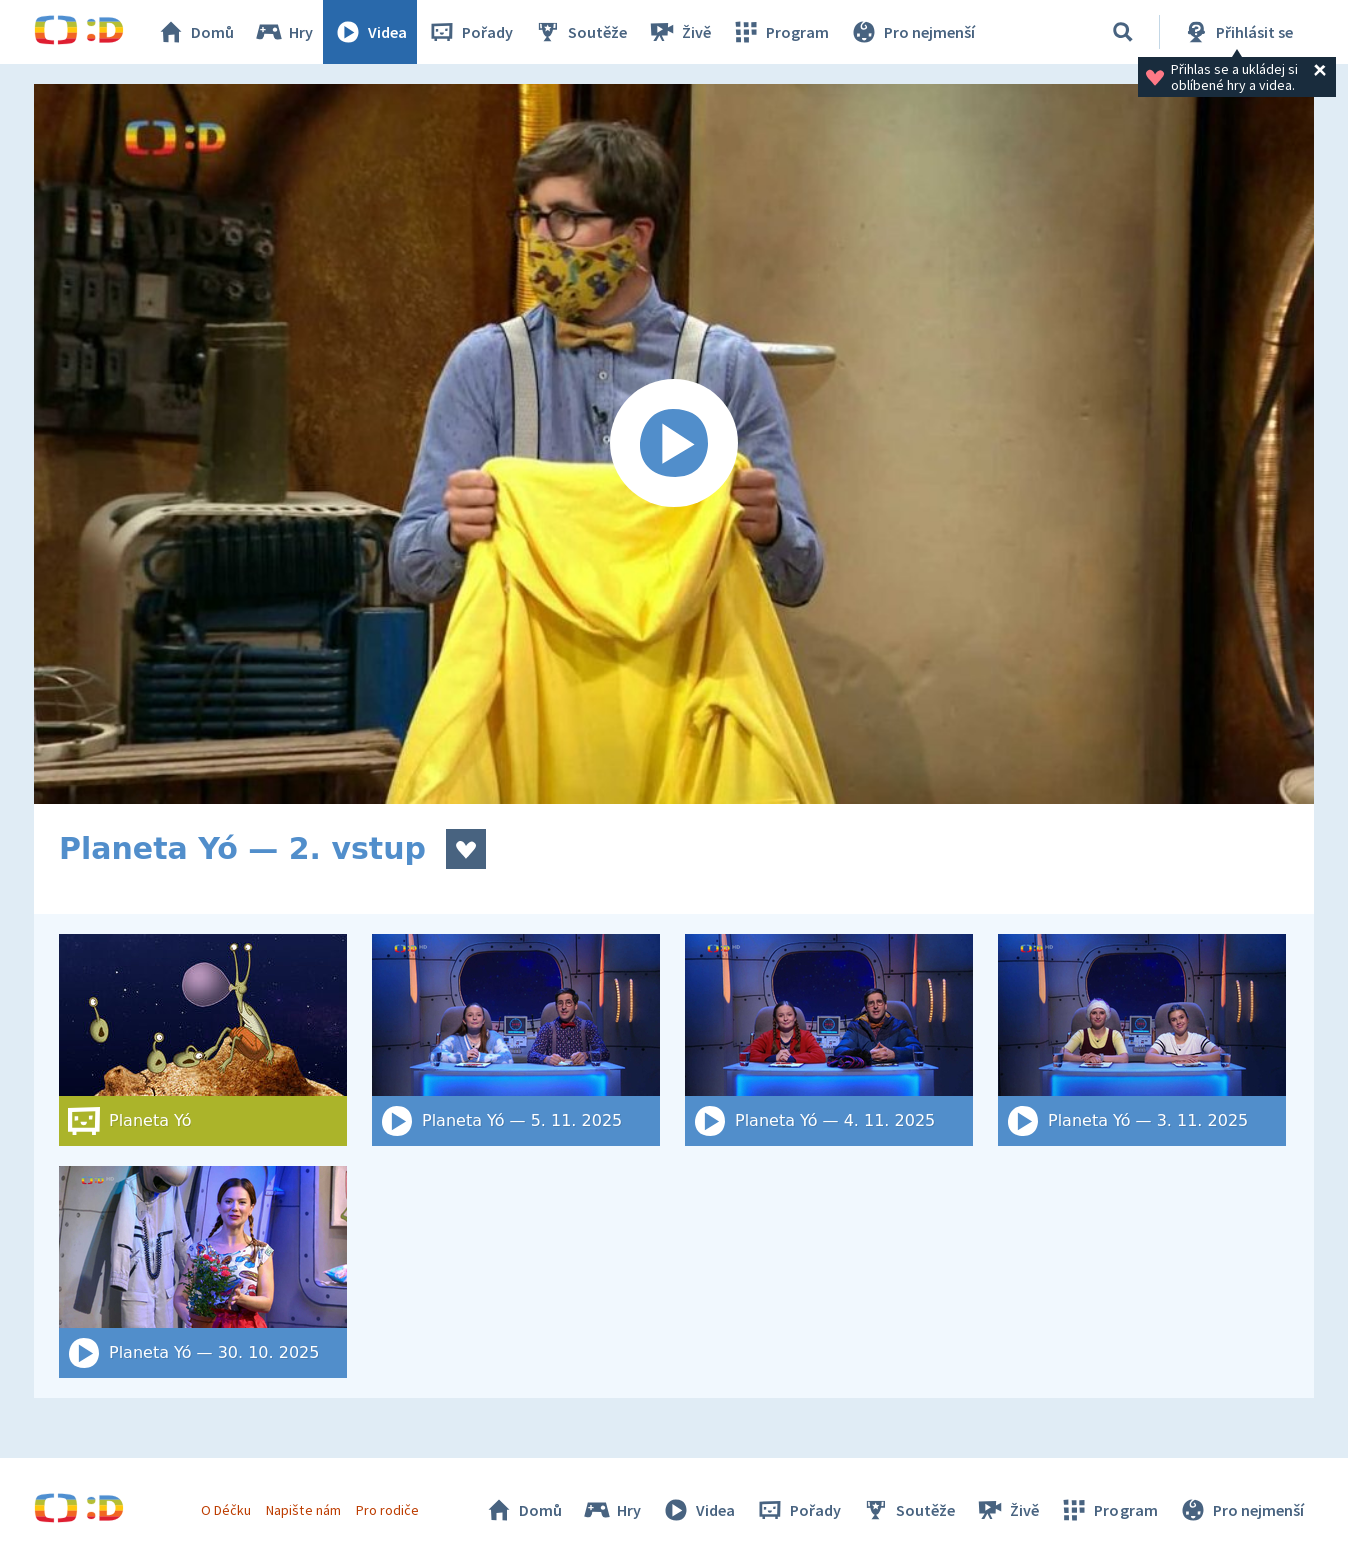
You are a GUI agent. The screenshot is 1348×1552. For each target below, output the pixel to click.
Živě (679, 32)
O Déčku (226, 1510)
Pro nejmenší (912, 32)
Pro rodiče (387, 1510)
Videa (370, 32)
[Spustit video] (674, 444)
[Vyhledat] (1123, 32)
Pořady (470, 32)
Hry (283, 32)
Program (780, 32)
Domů (195, 32)
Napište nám (303, 1510)
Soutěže (580, 32)
